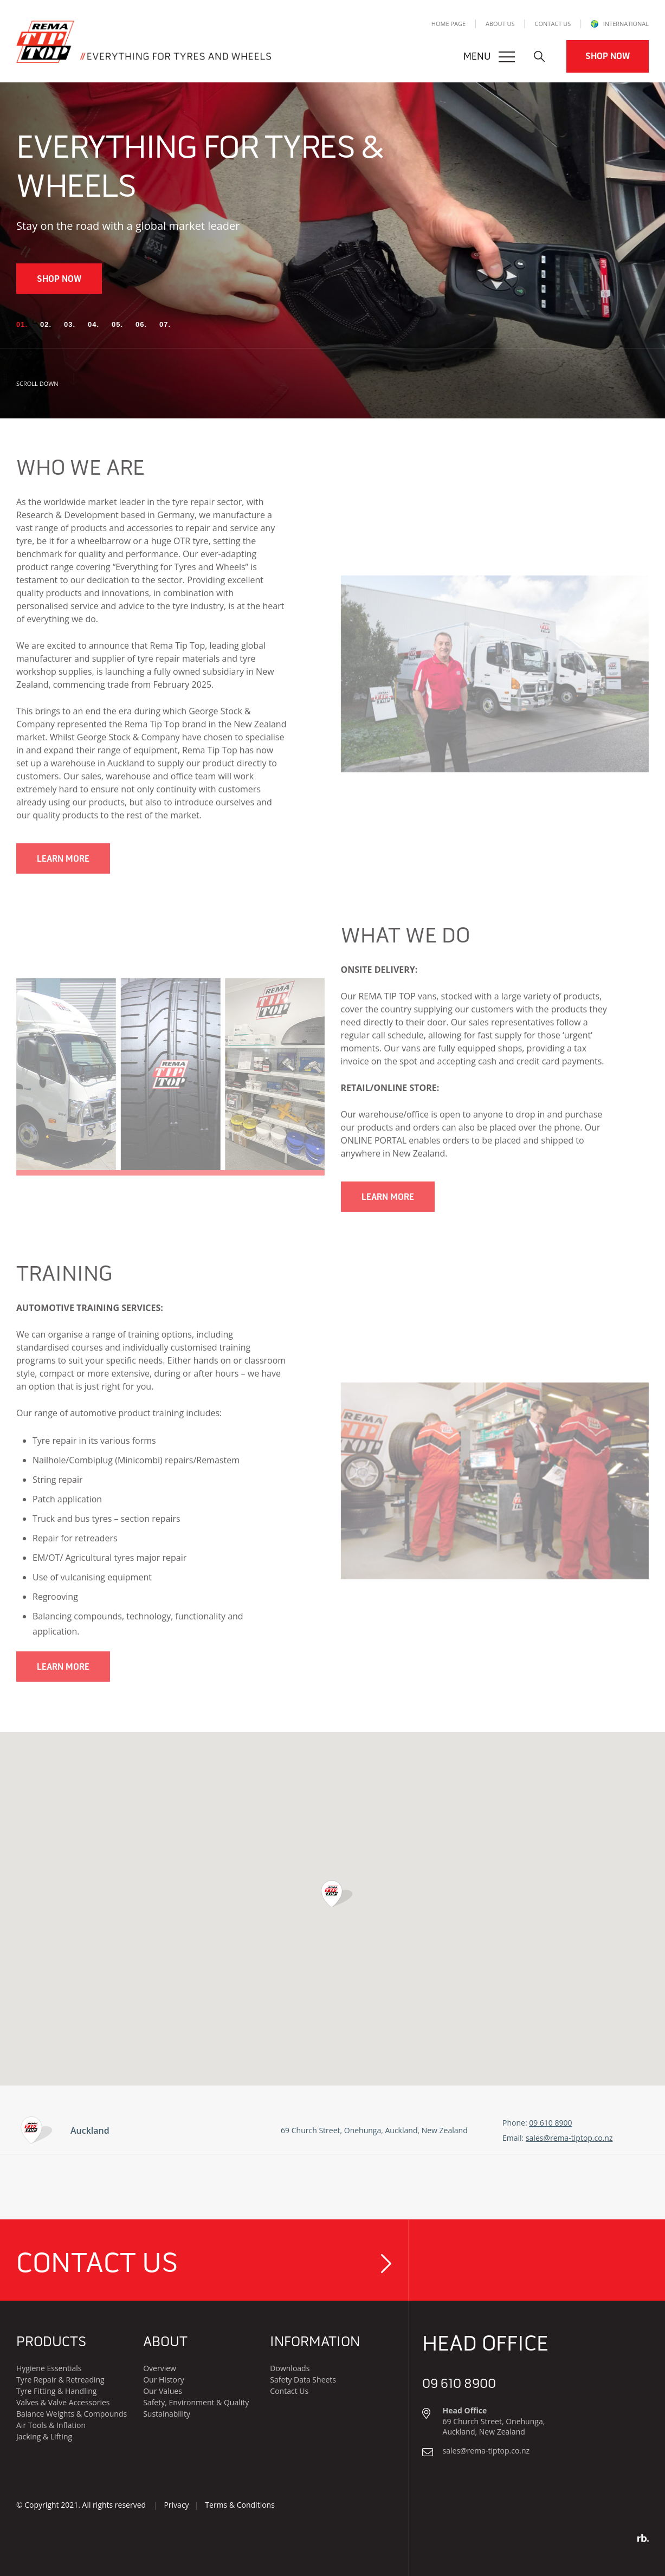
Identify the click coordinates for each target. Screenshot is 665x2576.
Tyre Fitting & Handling (56, 2391)
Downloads (289, 2368)
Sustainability (166, 2414)
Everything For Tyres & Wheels (199, 167)
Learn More (63, 872)
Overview (159, 2368)
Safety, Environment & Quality (196, 2402)
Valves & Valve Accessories (63, 2402)
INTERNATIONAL (620, 24)
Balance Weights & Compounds (71, 2414)
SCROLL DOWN (47, 385)
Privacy (176, 2505)
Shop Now (607, 56)
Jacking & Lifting (44, 2436)
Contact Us (553, 24)
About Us (500, 24)
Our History (163, 2379)
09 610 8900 (550, 2122)
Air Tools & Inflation (51, 2425)
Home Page (448, 24)
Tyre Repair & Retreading (60, 2379)
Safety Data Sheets (303, 2379)
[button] (21, 325)
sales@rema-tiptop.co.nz (569, 2138)
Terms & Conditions (240, 2505)
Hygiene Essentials (49, 2368)
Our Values (162, 2391)
